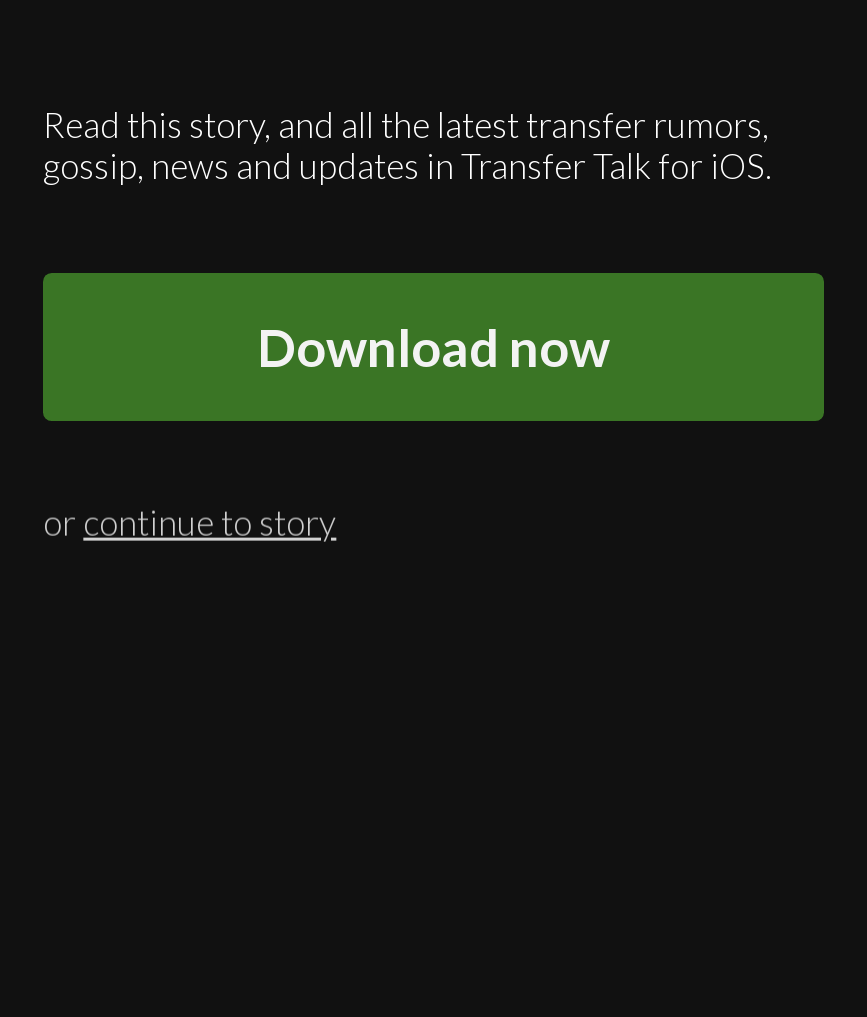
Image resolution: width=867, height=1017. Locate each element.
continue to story (209, 520)
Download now (433, 347)
